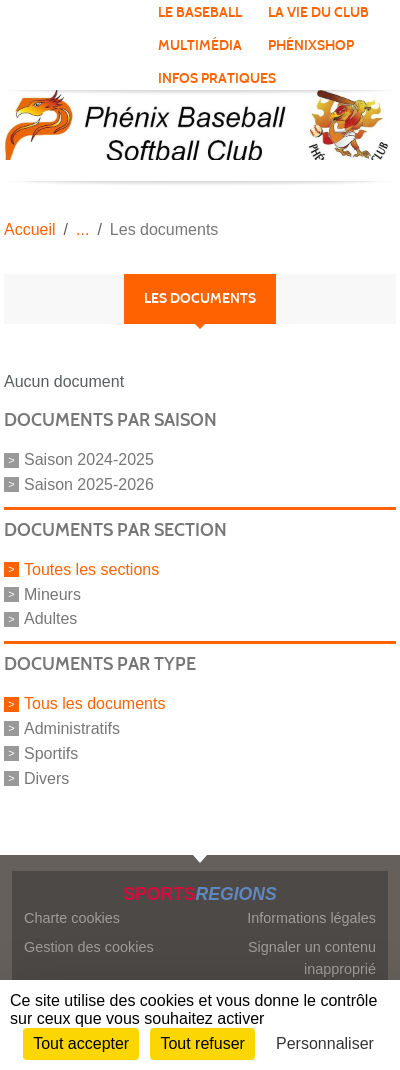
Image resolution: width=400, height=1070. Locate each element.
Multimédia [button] (200, 45)
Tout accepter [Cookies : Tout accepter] (81, 1043)
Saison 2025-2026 (89, 484)
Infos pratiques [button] (217, 78)
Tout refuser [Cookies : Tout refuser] (202, 1043)
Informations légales (311, 918)
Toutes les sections (91, 569)
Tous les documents (94, 703)
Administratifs (72, 728)
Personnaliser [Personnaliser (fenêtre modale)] (325, 1043)
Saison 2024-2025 (89, 459)
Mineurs (52, 593)
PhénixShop (311, 45)
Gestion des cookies (89, 947)
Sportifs (51, 753)
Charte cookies (72, 918)
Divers (46, 777)
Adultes (50, 618)
